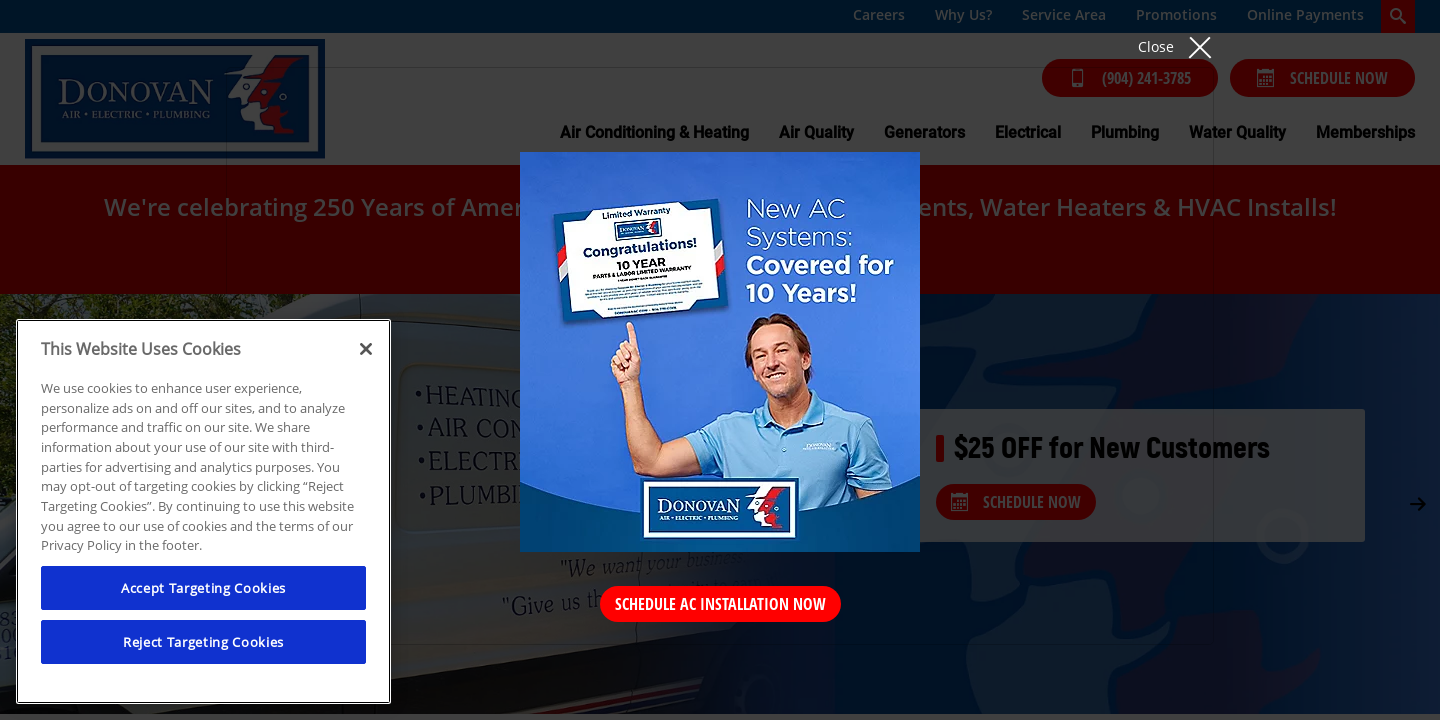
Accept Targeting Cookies (203, 588)
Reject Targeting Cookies (203, 642)
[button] (1175, 46)
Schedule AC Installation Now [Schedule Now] (720, 604)
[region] (203, 511)
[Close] (366, 349)
